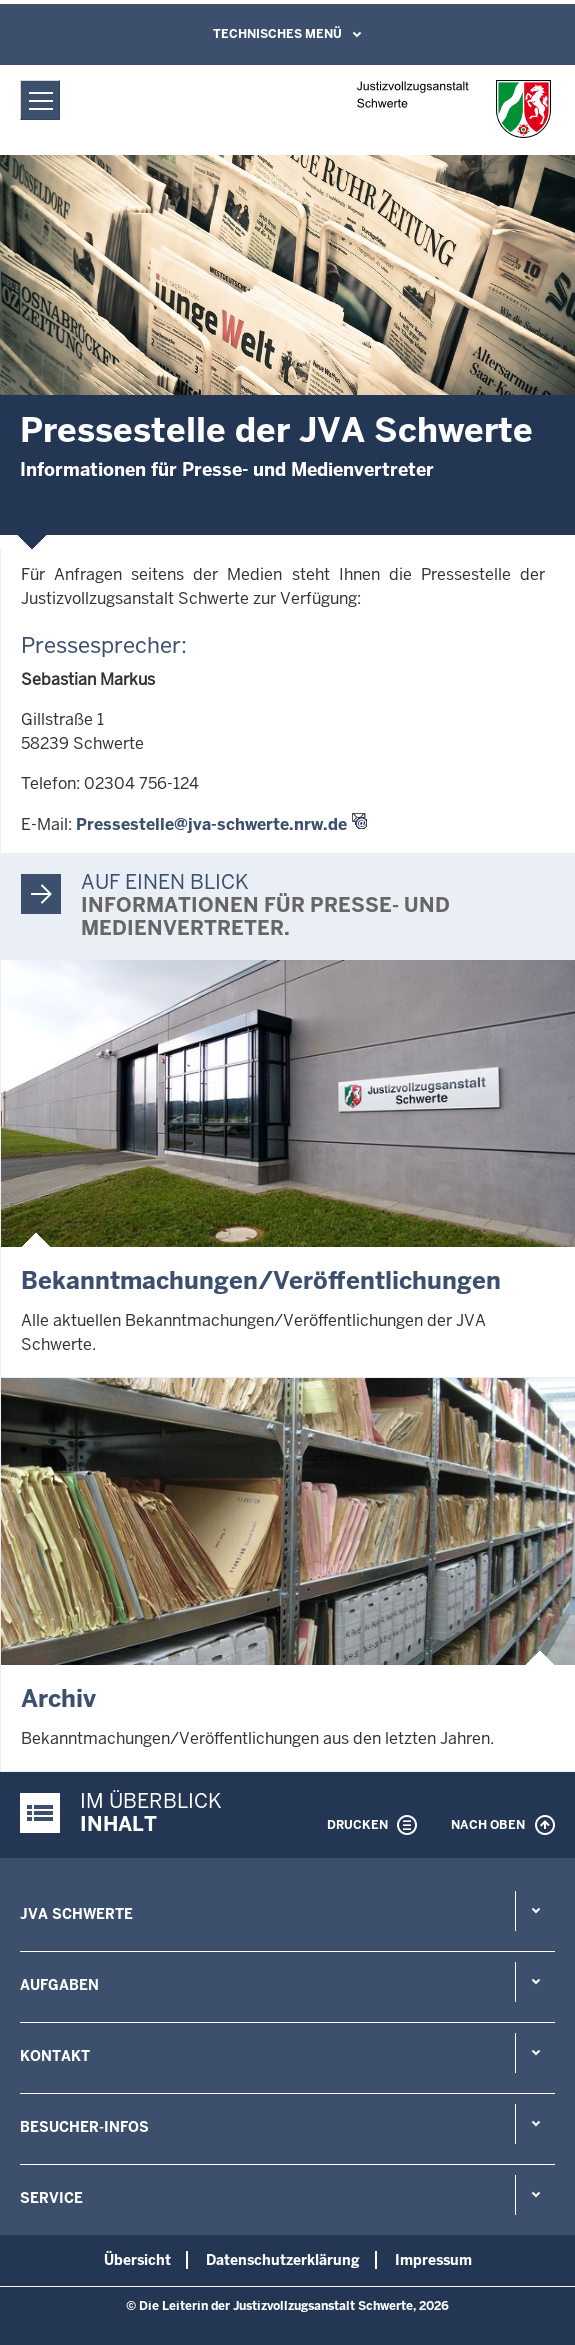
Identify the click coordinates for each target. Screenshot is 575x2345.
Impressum (433, 2260)
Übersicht (137, 2260)
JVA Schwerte (76, 1914)
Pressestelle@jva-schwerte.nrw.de (211, 824)
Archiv (58, 1698)
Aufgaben (59, 1985)
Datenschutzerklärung (283, 2260)
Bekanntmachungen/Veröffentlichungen (261, 1280)
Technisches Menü (277, 34)
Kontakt (55, 2056)
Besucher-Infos (84, 2127)
